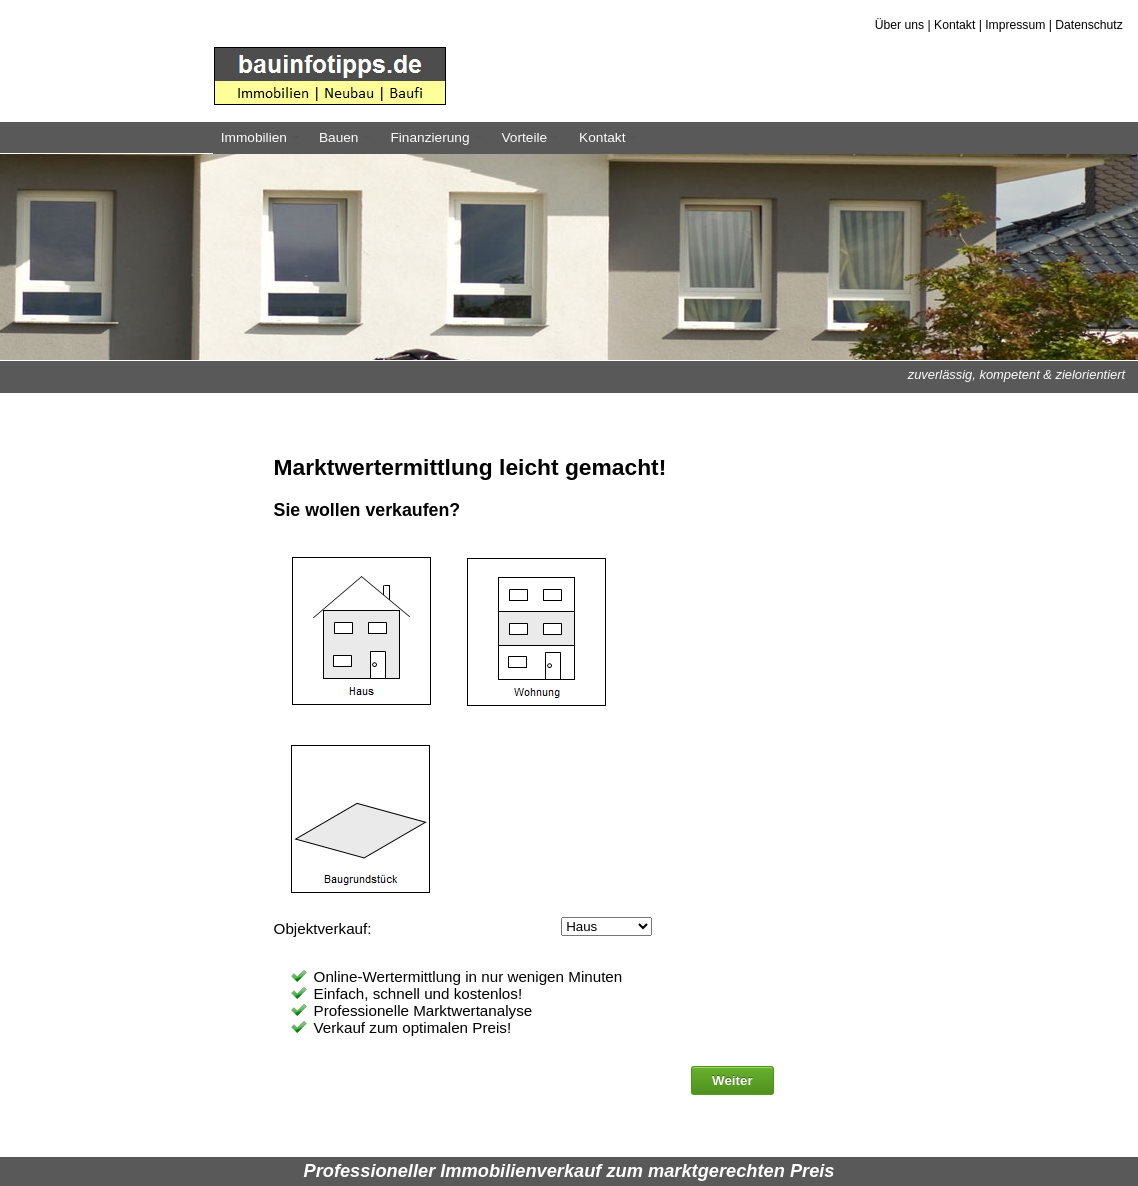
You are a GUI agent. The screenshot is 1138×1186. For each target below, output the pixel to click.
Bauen (347, 142)
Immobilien (263, 142)
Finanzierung (438, 142)
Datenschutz (1089, 25)
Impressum (1015, 25)
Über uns (899, 25)
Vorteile (533, 142)
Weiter (732, 1080)
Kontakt (954, 25)
